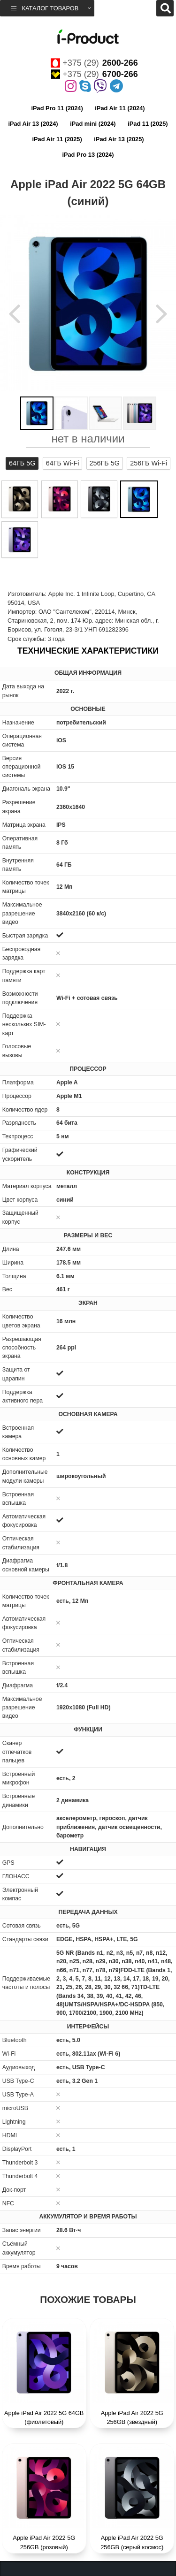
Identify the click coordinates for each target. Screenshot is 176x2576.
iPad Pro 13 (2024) (88, 154)
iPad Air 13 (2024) (33, 123)
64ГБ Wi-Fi (62, 463)
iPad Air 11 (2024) (120, 108)
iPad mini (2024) (92, 123)
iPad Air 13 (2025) (119, 139)
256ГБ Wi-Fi (148, 463)
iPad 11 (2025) (148, 123)
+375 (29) (94, 63)
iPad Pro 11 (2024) (57, 108)
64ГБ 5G (22, 463)
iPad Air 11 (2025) (57, 139)
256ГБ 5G (105, 463)
